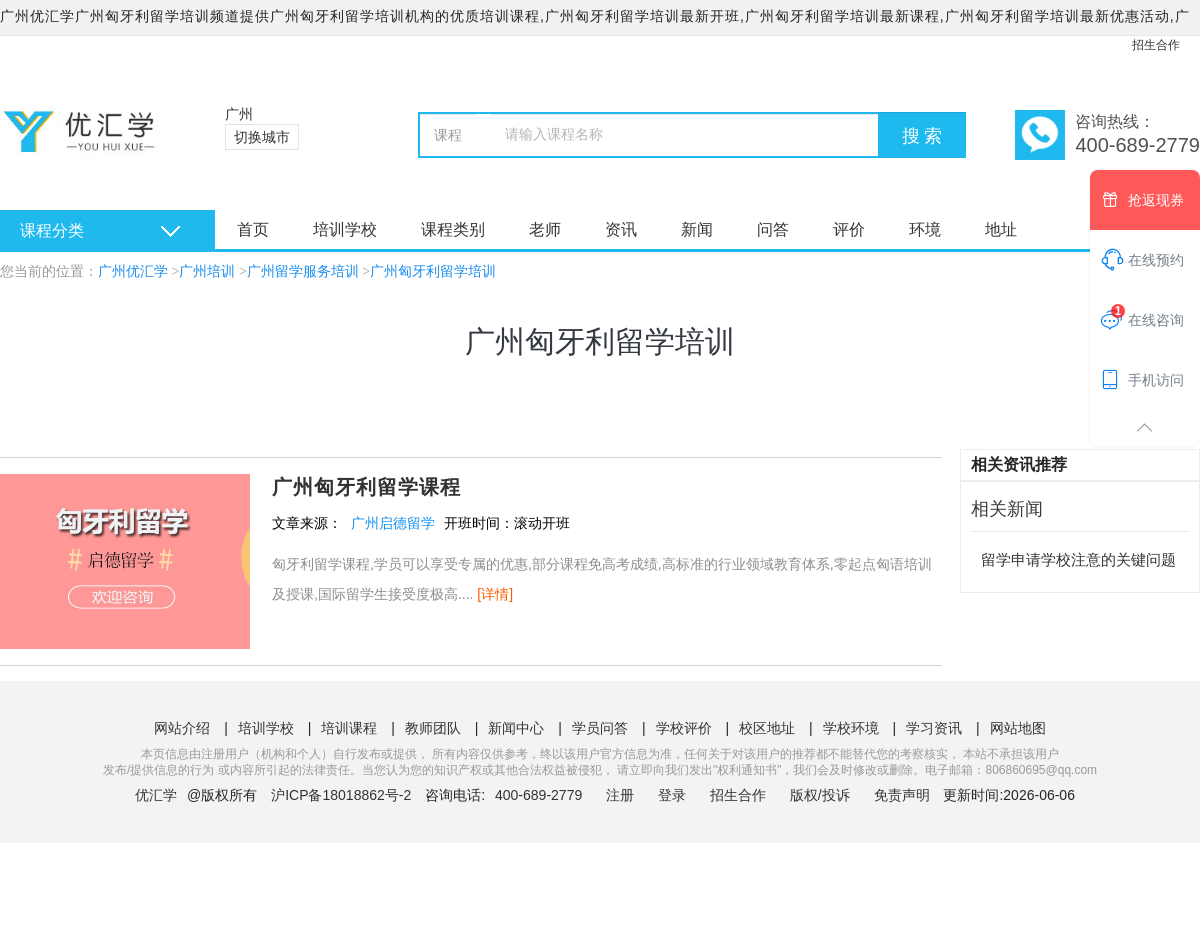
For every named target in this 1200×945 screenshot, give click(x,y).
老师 (545, 229)
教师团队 (433, 728)
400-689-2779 (540, 795)
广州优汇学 (133, 271)
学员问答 (600, 728)
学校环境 (851, 728)
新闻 (697, 229)
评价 (849, 229)
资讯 (621, 229)
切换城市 (262, 137)
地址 (1001, 229)
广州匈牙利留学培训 (433, 271)
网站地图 (1018, 728)
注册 (620, 795)
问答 (773, 229)
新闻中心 (516, 728)
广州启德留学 (393, 523)
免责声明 (902, 795)
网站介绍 (182, 728)
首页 (253, 229)
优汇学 (156, 795)
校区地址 (767, 728)
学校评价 (684, 728)
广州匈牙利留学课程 (366, 487)
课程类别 (453, 229)
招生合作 (1156, 45)
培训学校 (345, 229)
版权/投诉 (820, 795)
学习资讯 (934, 728)
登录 (672, 795)
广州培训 (207, 271)
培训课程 (349, 728)
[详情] (495, 594)
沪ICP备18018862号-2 (341, 795)
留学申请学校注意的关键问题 (1078, 559)
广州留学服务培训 (303, 271)
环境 (925, 229)
